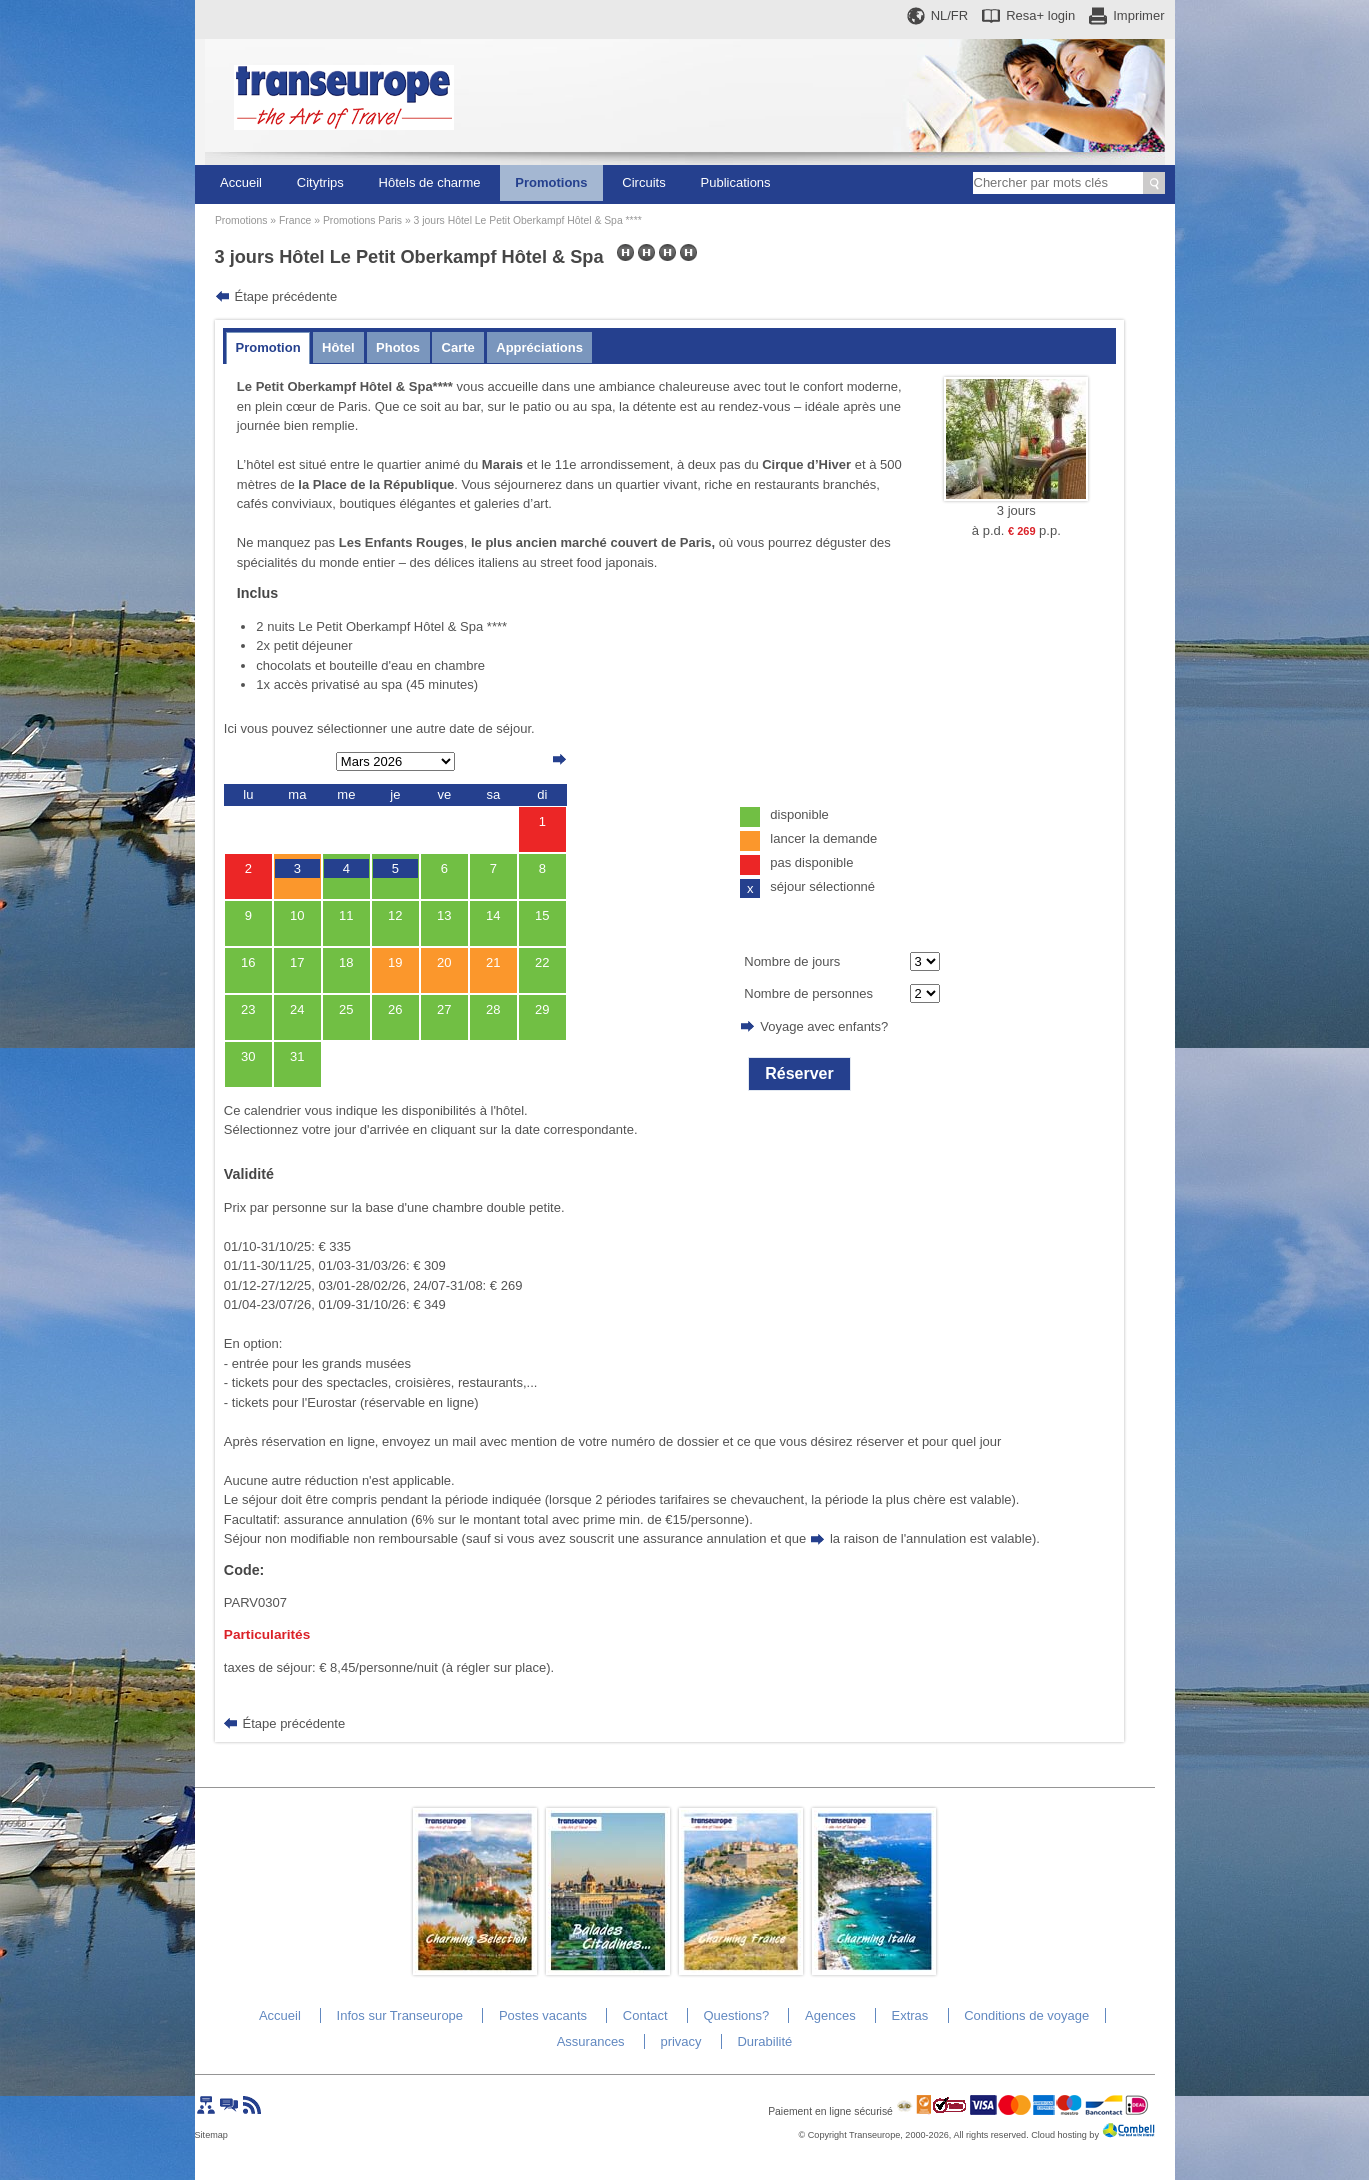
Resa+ (1040, 15)
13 (444, 915)
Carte (458, 347)
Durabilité (764, 2041)
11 (346, 915)
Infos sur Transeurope (400, 2015)
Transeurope (874, 2135)
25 (346, 1009)
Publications (736, 182)
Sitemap (211, 2135)
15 (542, 915)
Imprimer (1138, 15)
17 (297, 962)
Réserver (799, 1073)
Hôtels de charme (430, 182)
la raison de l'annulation (898, 1538)
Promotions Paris (362, 220)
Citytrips (320, 182)
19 (395, 962)
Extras (909, 2015)
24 (297, 1009)
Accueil (241, 182)
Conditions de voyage (1026, 2015)
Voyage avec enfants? (824, 1026)
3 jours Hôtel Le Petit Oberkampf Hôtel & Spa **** (528, 220)
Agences (830, 2015)
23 (248, 1009)
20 (444, 962)
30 (248, 1056)
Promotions (551, 182)
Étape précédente (286, 296)
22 (542, 962)
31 (297, 1056)
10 (297, 915)
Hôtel (338, 347)
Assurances (591, 2041)
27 (444, 1009)
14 (493, 915)
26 (395, 1009)
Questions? (736, 2015)
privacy (680, 2041)
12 (395, 915)
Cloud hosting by (1065, 2135)
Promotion (268, 347)
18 (346, 962)
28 (493, 1009)
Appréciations (539, 347)
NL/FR (950, 15)
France (295, 220)
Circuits (643, 182)
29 (542, 1009)
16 (248, 962)
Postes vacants (543, 2015)
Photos (398, 347)
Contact (645, 2015)
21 (493, 962)
